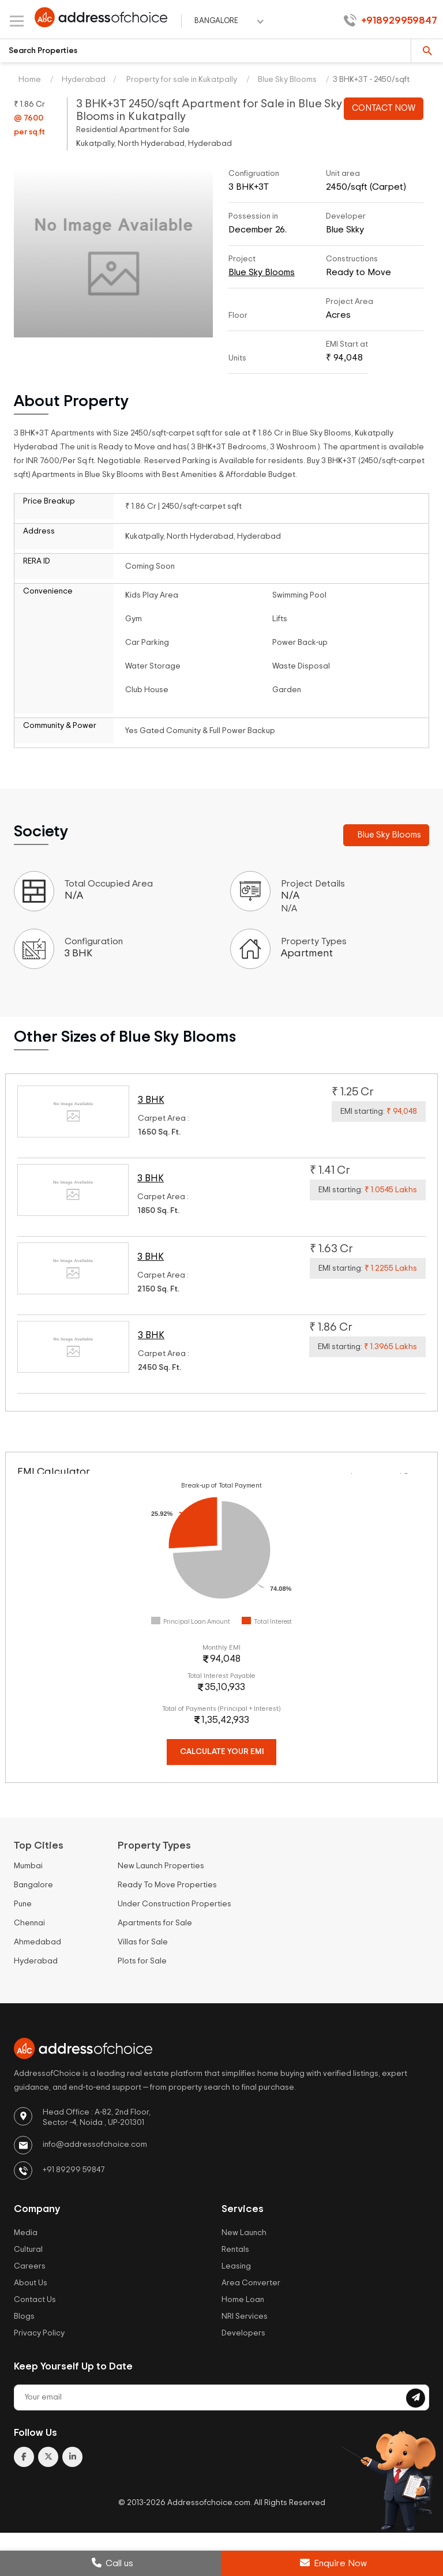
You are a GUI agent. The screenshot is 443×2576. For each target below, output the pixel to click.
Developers (243, 2333)
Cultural (28, 2249)
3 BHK (151, 1100)
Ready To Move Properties (167, 1885)
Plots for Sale (142, 1961)
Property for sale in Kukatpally (181, 80)
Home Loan (243, 2300)
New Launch (244, 2233)
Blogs (24, 2316)
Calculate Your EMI (222, 1752)
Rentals (235, 2249)
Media (25, 2233)
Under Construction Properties (174, 1904)
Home (29, 80)
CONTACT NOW (383, 108)
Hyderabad (84, 80)
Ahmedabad (37, 1942)
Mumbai (28, 1866)
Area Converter (251, 2283)
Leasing (236, 2266)
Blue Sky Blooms (287, 80)
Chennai (29, 1923)
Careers (30, 2266)
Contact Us (35, 2300)
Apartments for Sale (155, 1923)
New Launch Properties (161, 1866)
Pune (23, 1904)
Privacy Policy (39, 2333)
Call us (112, 2563)
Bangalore (33, 1885)
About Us (30, 2283)
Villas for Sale (143, 1942)
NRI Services (245, 2316)
